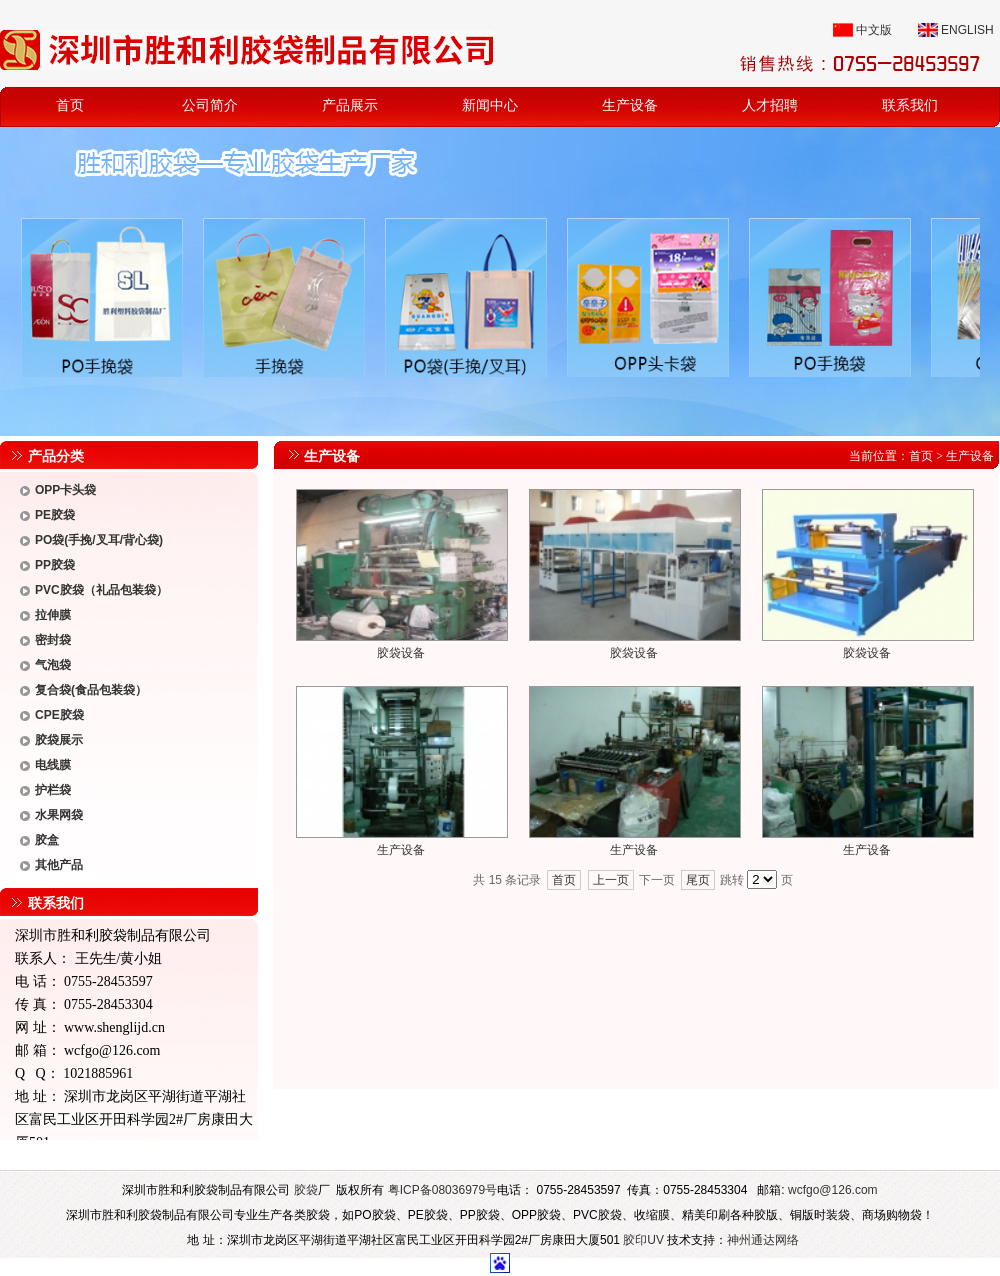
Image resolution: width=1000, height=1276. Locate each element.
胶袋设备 (401, 653)
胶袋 (306, 1190)
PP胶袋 (55, 565)
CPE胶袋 (59, 715)
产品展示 (350, 105)
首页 (70, 105)
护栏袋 (53, 790)
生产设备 (630, 105)
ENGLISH (967, 30)
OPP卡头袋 (65, 490)
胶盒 (47, 840)
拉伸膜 (53, 615)
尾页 (698, 880)
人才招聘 (770, 105)
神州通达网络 (763, 1240)
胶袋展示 (59, 740)
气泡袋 (53, 665)
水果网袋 (59, 815)
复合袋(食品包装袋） (91, 690)
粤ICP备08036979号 (442, 1190)
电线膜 (53, 765)
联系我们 (910, 105)
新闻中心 (490, 105)
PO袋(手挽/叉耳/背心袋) (99, 540)
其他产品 (59, 865)
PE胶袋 (55, 515)
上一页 (611, 880)
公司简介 (210, 105)
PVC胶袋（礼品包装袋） (101, 590)
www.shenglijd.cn (114, 1027)
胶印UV (643, 1240)
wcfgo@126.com (112, 1050)
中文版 (874, 30)
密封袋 (53, 640)
